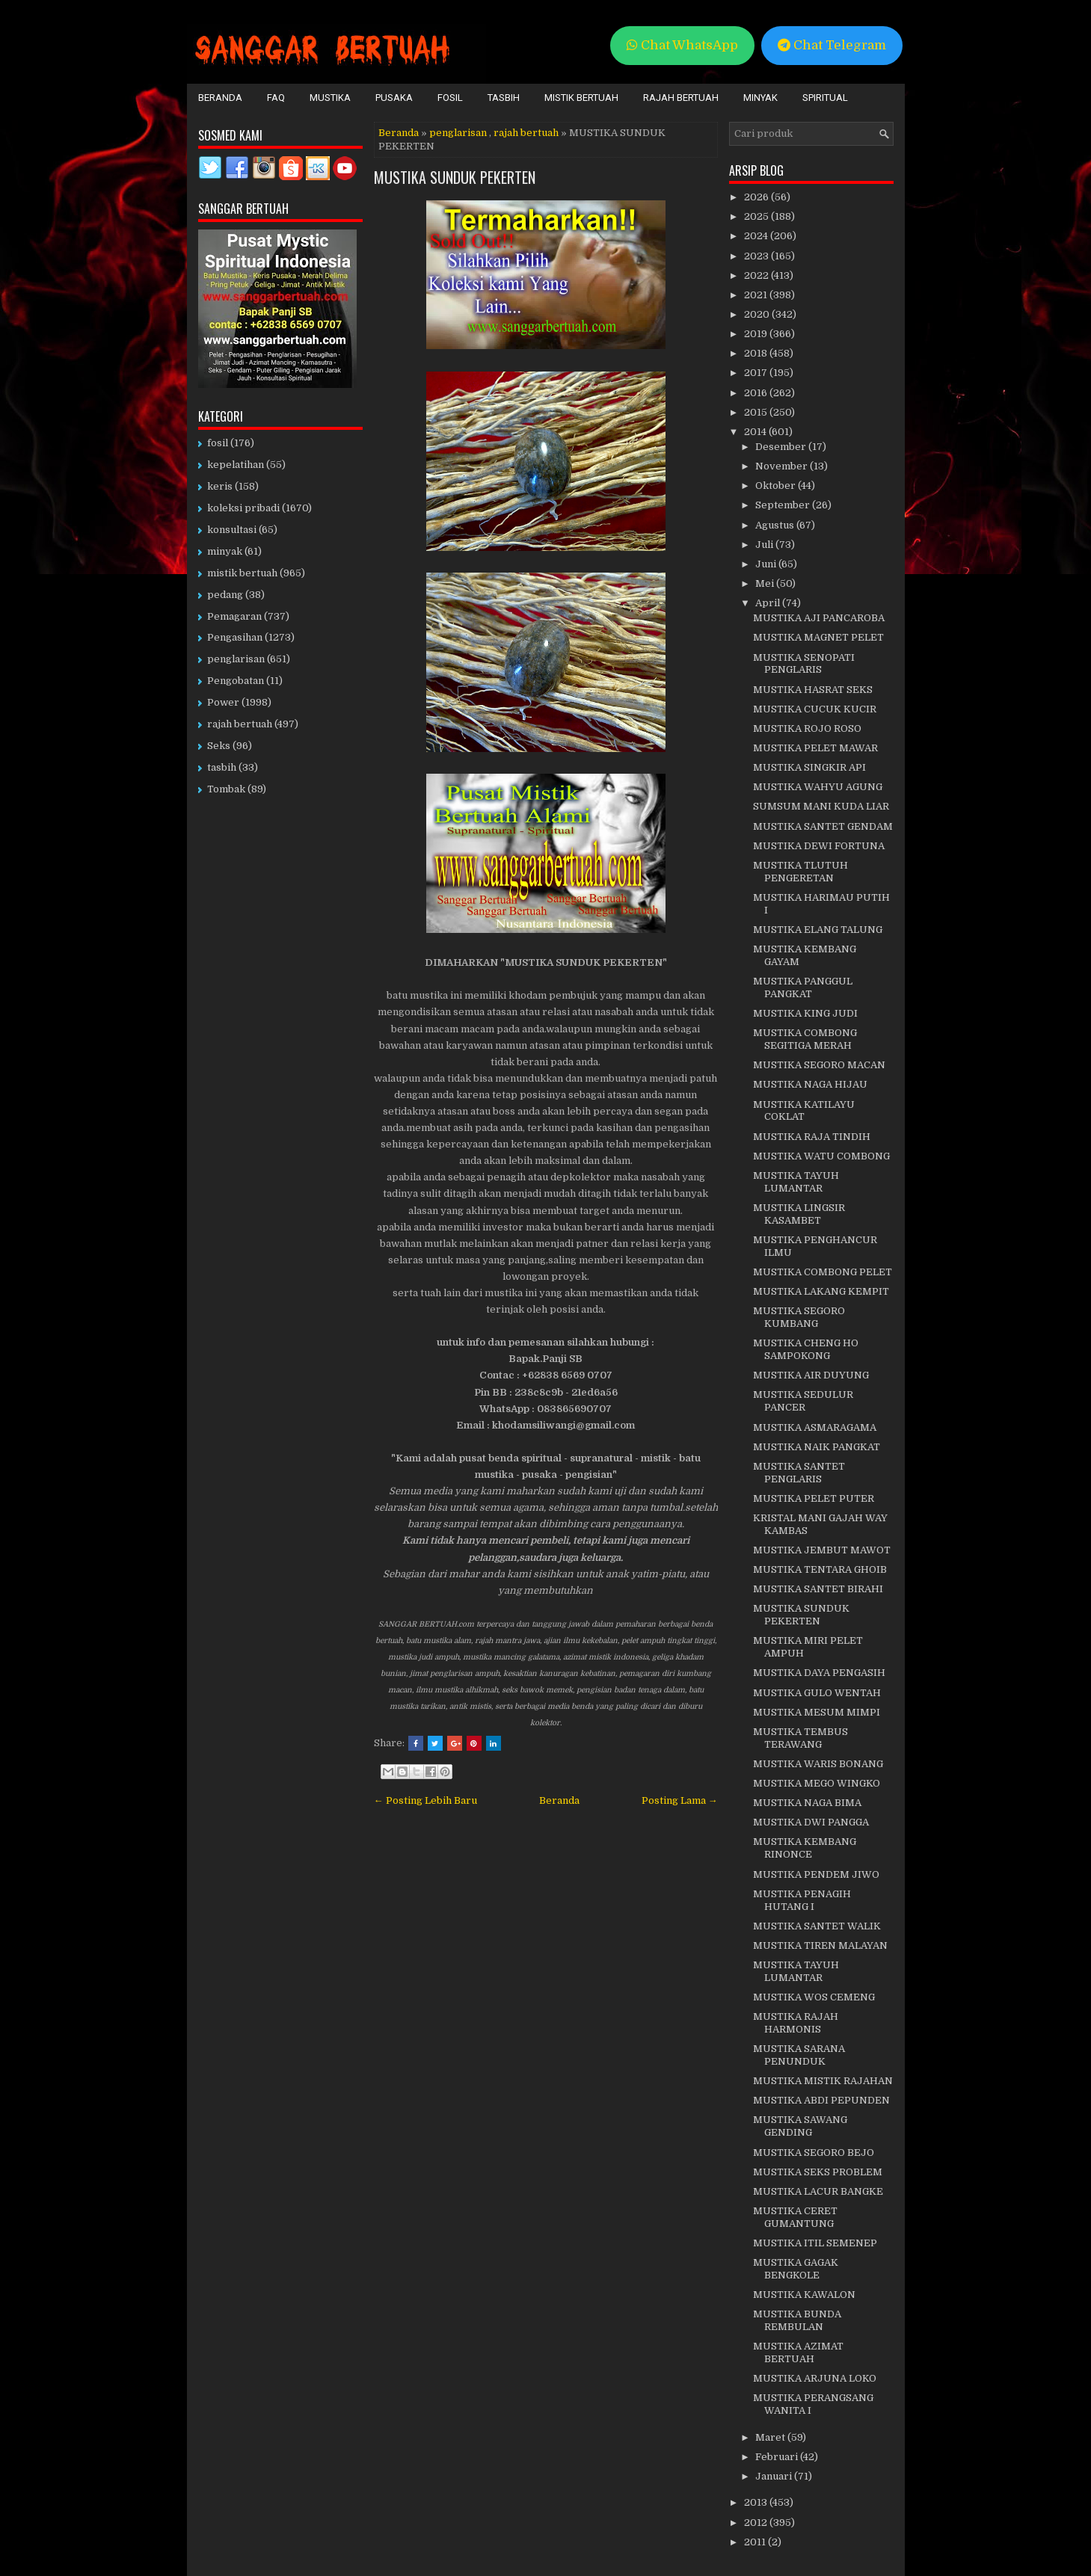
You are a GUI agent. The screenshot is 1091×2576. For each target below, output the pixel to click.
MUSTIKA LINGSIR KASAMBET (799, 1214)
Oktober (776, 485)
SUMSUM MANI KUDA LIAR (821, 806)
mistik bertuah (242, 573)
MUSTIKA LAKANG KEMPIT (821, 1291)
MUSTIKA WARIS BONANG (818, 1763)
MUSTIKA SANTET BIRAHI (818, 1588)
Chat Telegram (832, 45)
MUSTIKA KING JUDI (805, 1013)
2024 (757, 235)
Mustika (330, 97)
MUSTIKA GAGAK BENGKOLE (795, 2269)
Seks (218, 745)
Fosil (450, 97)
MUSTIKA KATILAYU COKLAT (804, 1111)
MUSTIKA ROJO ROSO (807, 728)
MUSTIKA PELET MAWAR (815, 748)
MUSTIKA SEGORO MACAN (819, 1064)
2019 (756, 333)
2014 (756, 431)
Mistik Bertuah (581, 97)
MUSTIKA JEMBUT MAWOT (822, 1550)
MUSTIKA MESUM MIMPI (816, 1712)
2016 (756, 392)
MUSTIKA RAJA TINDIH (811, 1136)
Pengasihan (234, 637)
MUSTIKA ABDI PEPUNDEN (821, 2100)
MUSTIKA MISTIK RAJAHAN (823, 2080)
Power (223, 702)
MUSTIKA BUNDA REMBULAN (797, 2320)
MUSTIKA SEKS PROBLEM (817, 2172)
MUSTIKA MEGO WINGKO (816, 1783)
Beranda (220, 97)
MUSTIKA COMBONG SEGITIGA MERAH (805, 1039)
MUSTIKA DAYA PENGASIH (819, 1672)
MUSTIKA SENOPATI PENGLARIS (804, 664)
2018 (756, 353)
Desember (781, 446)
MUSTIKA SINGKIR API (809, 767)
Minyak (760, 97)
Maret (771, 2437)
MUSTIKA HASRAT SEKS (813, 689)
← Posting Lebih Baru (425, 1800)
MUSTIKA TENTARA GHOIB (820, 1569)
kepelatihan (235, 464)
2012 (756, 2522)
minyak (224, 551)
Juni (766, 564)
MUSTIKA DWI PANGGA (811, 1822)
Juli (765, 544)
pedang (225, 594)
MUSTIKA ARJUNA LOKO (814, 2378)
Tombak (226, 789)
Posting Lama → (680, 1800)
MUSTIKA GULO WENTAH (817, 1692)
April (768, 602)
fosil (217, 443)
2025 (757, 216)
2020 (758, 314)
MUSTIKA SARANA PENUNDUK (799, 2055)
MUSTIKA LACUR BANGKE (818, 2191)
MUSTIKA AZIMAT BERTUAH (798, 2352)
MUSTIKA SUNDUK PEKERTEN (454, 177)
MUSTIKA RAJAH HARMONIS (795, 2023)
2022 (757, 275)
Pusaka (394, 97)
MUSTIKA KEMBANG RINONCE (804, 1848)
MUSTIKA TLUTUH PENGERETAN (800, 872)
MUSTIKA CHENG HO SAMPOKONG (805, 1349)
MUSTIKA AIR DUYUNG (811, 1375)
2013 (756, 2502)
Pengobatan (235, 680)
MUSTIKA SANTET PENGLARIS (799, 1473)
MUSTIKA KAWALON (804, 2294)
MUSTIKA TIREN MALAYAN (820, 1945)
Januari (774, 2476)
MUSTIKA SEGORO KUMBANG (799, 1317)
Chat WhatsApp (682, 45)
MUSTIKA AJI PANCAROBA (819, 617)
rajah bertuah (526, 132)
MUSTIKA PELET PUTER (813, 1498)
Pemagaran (234, 616)
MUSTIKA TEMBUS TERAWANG (800, 1738)
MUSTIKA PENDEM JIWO (816, 1874)
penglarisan (458, 132)
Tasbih (504, 97)
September (783, 505)
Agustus (775, 525)
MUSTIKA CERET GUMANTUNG (795, 2217)
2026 (757, 197)
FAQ (276, 97)
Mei (765, 583)
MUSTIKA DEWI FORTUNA (819, 845)
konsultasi (231, 529)
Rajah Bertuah (681, 97)
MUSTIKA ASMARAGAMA (814, 1427)
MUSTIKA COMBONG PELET (822, 1272)
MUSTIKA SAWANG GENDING (800, 2126)
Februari (777, 2456)
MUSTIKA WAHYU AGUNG (817, 786)
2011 (756, 2542)
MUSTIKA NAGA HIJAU (810, 1084)
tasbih (221, 767)
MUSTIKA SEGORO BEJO (813, 2152)
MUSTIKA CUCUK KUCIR (814, 709)
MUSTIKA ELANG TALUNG (817, 929)
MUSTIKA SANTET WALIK (817, 1926)
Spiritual (825, 97)
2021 (756, 295)
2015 (756, 412)
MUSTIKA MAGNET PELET (818, 637)
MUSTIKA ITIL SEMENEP (815, 2243)
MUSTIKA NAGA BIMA (807, 1802)
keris (220, 486)
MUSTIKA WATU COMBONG (821, 1156)
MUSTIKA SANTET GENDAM (823, 826)
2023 (757, 256)
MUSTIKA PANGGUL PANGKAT (802, 987)
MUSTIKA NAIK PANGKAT (816, 1446)
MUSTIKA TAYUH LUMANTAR (796, 1182)
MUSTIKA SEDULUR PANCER (803, 1401)
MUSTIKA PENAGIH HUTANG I (802, 1900)
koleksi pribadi (243, 508)
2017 (756, 372)
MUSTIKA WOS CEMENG (814, 1997)
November (782, 466)
